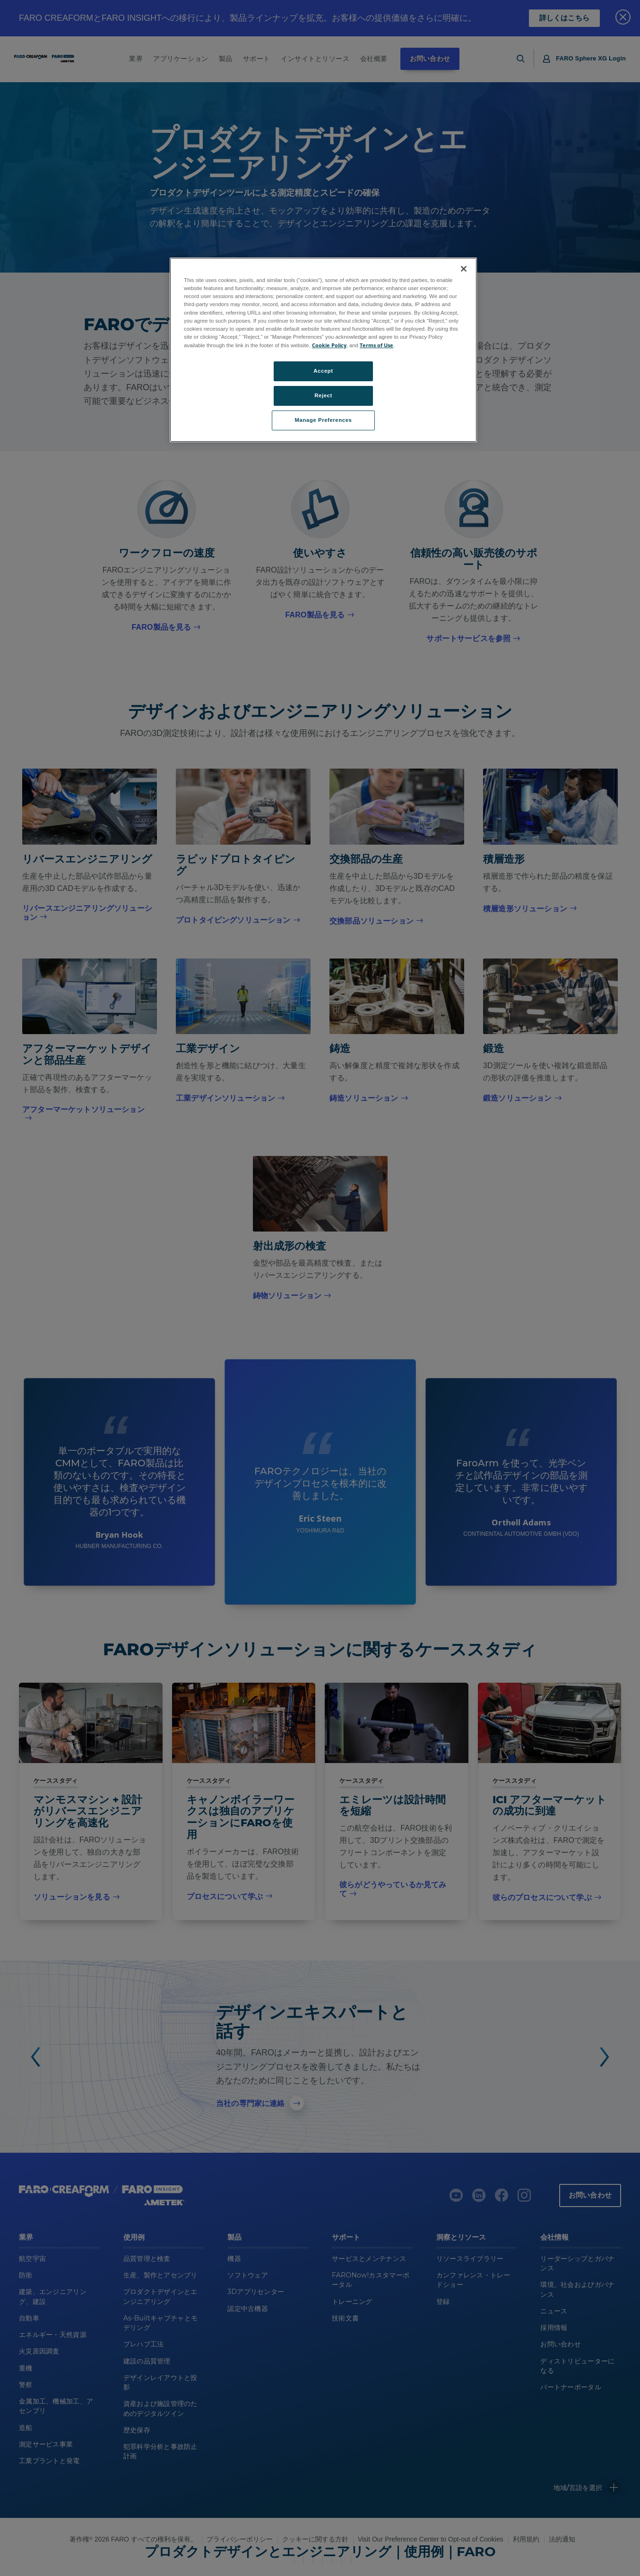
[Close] (463, 268)
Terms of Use (376, 345)
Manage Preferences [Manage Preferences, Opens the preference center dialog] (323, 420)
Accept (323, 371)
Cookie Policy (329, 345)
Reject (323, 395)
